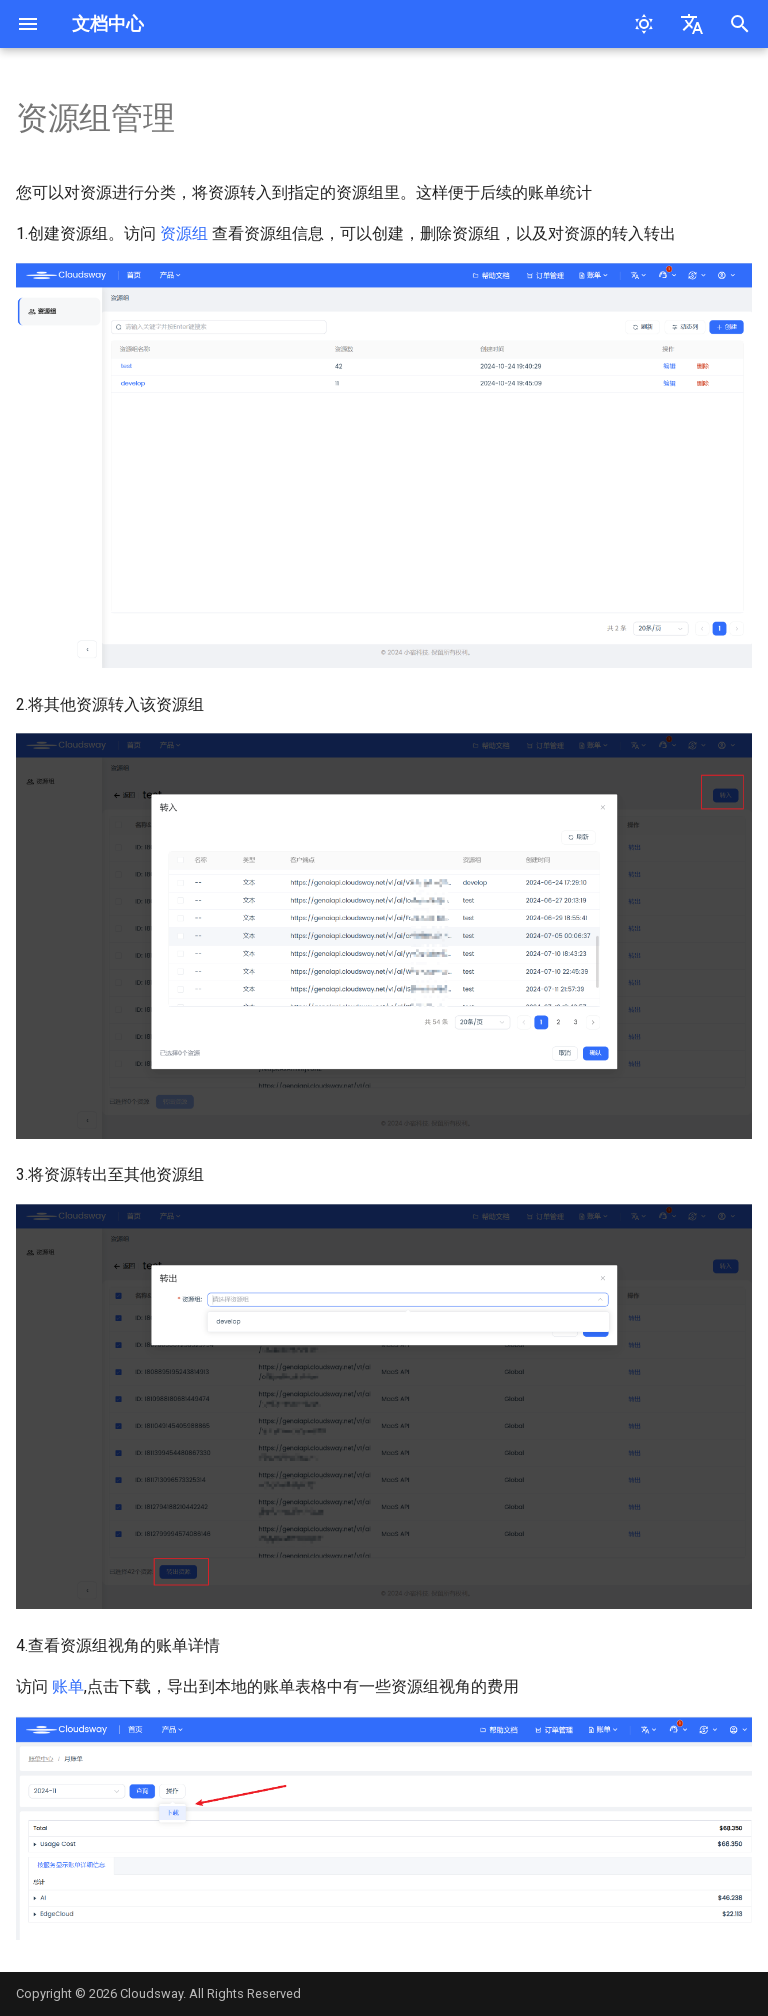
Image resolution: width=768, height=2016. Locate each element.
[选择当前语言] (692, 24)
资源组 (184, 233)
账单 (68, 1686)
